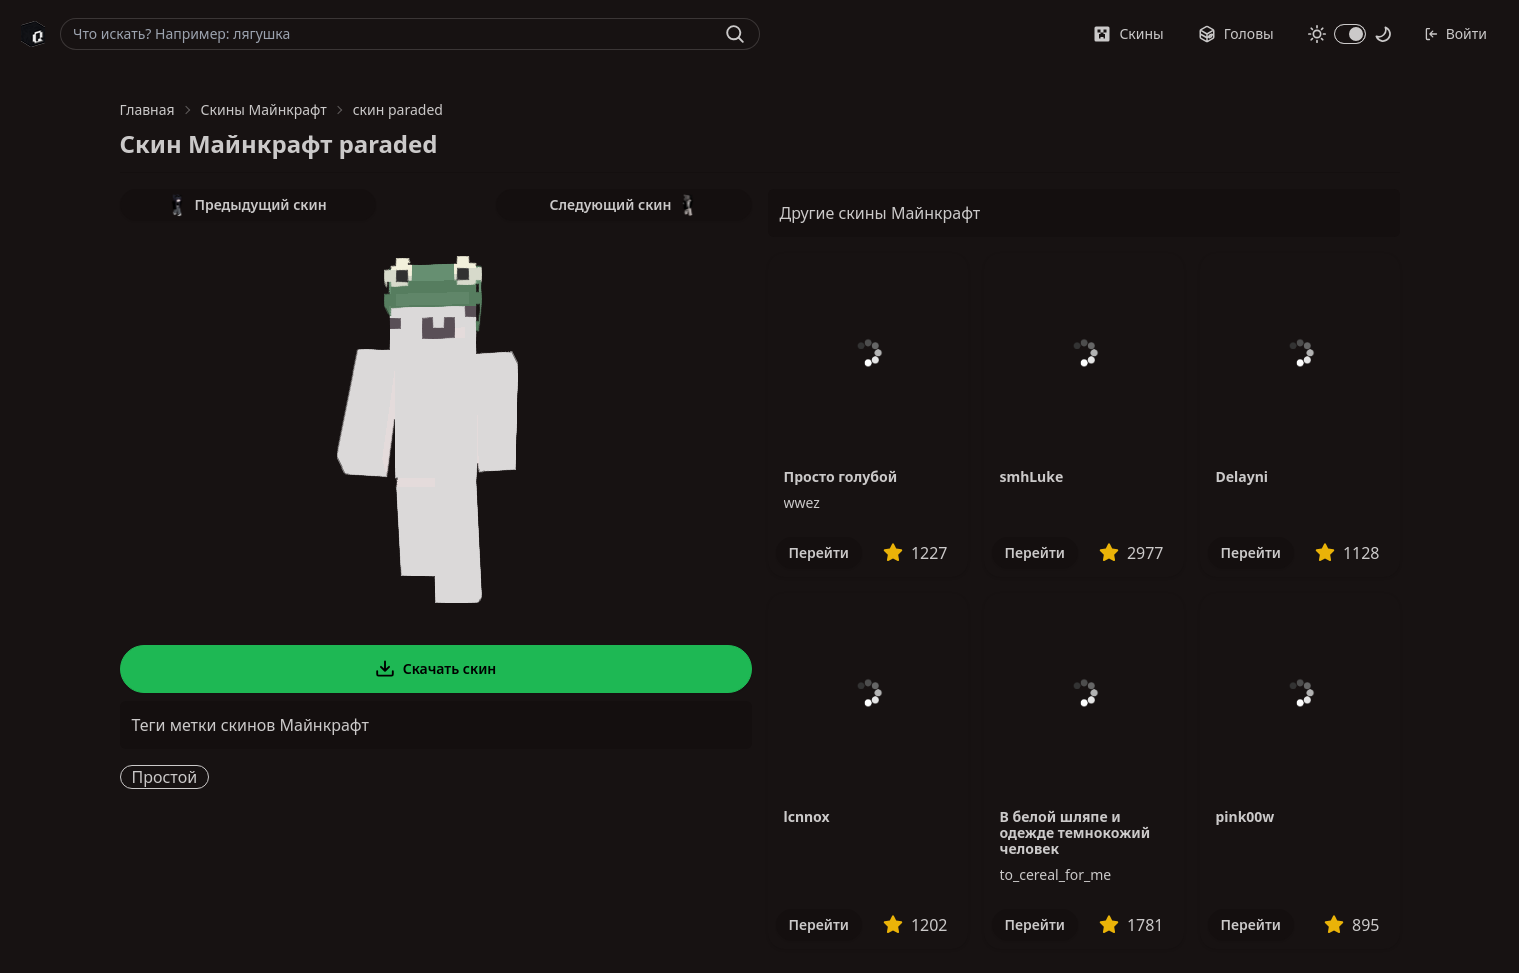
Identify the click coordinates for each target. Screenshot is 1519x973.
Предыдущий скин (247, 205)
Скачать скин (436, 669)
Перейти (819, 552)
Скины (1128, 33)
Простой (165, 777)
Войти (1455, 33)
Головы (1236, 33)
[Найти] (735, 34)
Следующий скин (624, 205)
